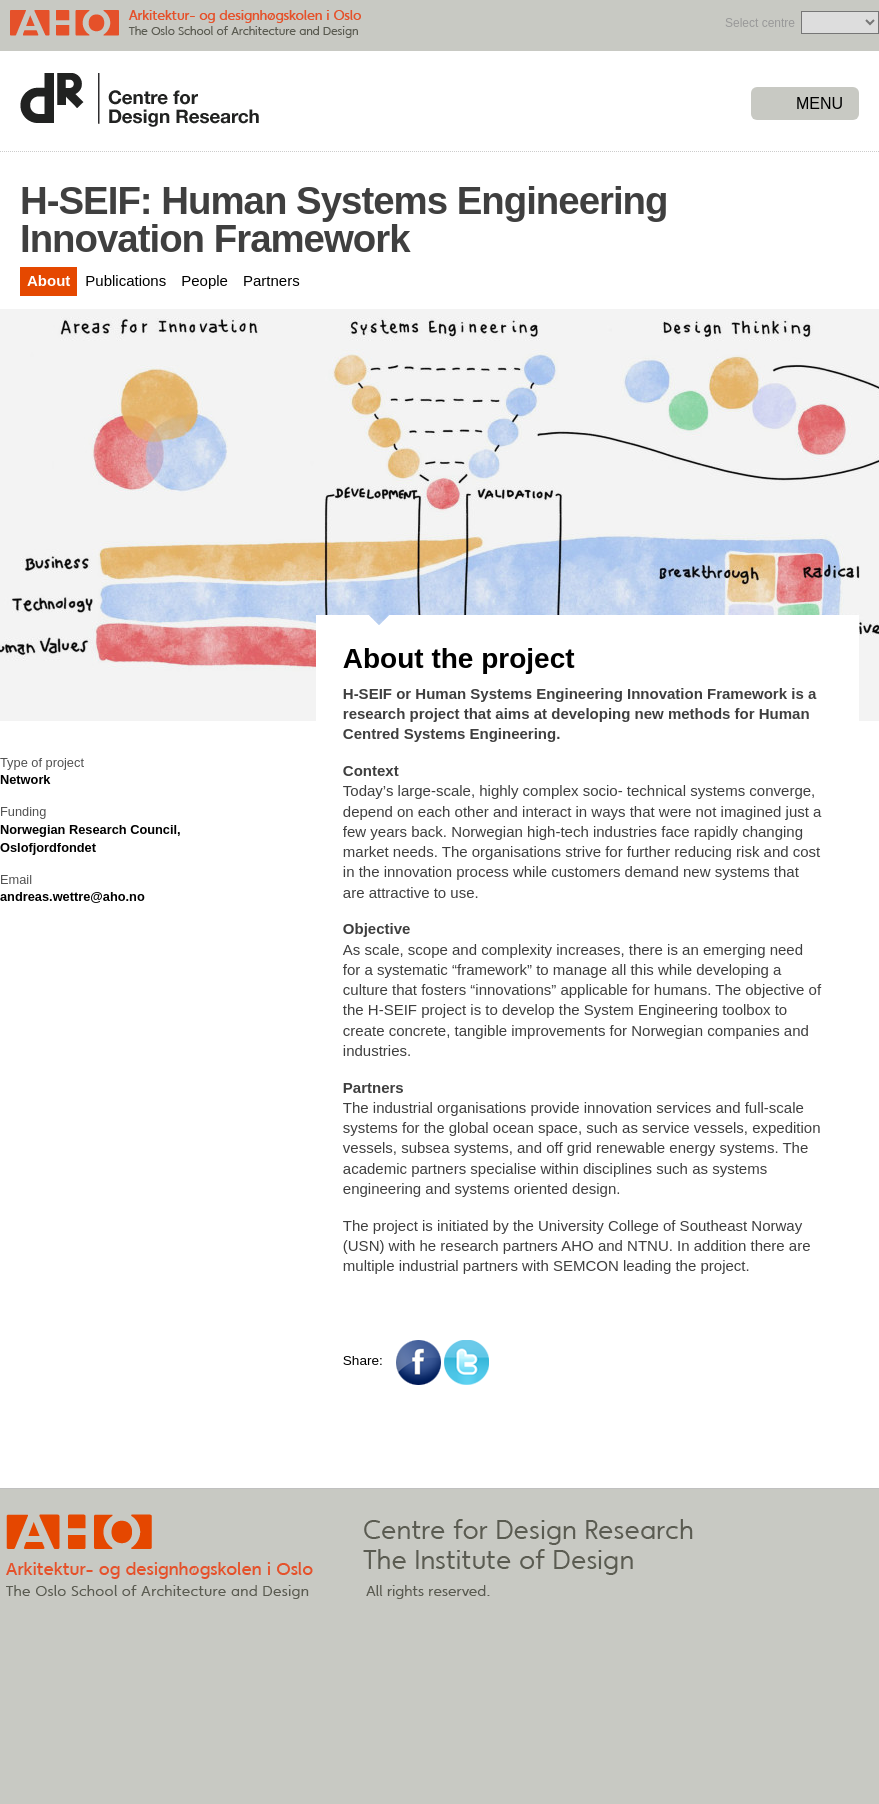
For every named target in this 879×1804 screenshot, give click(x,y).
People (204, 280)
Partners (271, 280)
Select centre (760, 23)
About (48, 280)
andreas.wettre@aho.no (72, 896)
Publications (125, 280)
